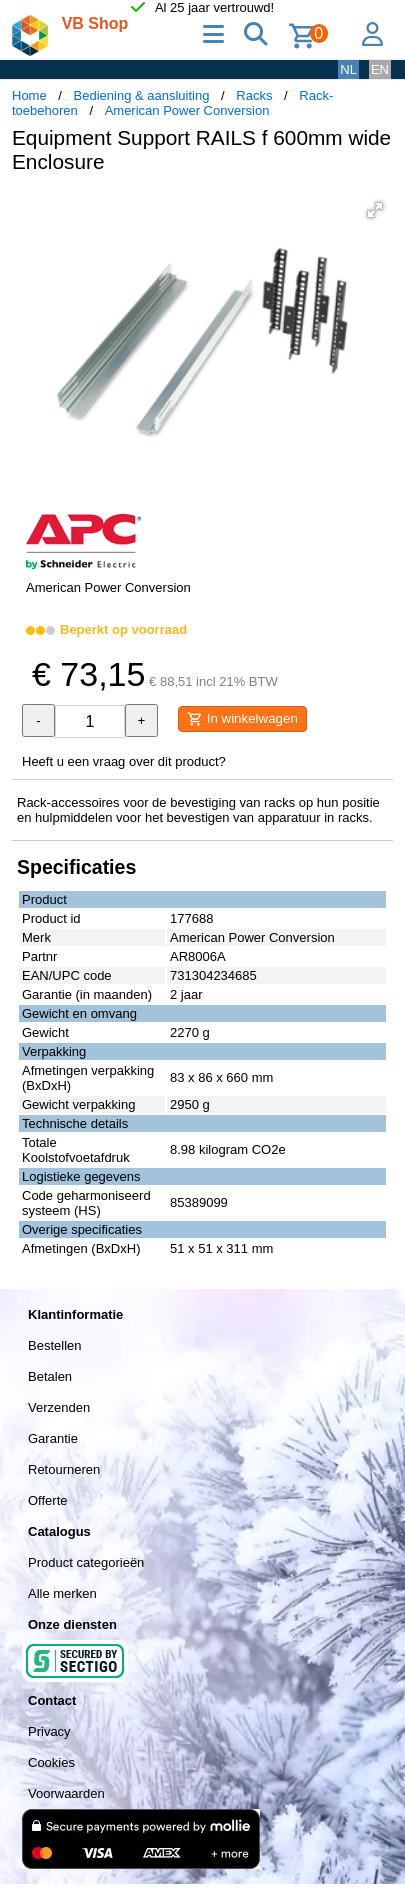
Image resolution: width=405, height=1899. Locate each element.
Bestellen (54, 1345)
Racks (254, 95)
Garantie (53, 1438)
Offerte (48, 1500)
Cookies (51, 1762)
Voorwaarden (66, 1793)
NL (348, 69)
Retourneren (64, 1469)
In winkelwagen (242, 719)
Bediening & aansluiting (142, 95)
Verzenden (59, 1407)
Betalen (50, 1376)
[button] (375, 210)
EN (380, 69)
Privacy (49, 1731)
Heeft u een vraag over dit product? (124, 761)
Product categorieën (86, 1562)
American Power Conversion (187, 110)
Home (29, 95)
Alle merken (62, 1593)
